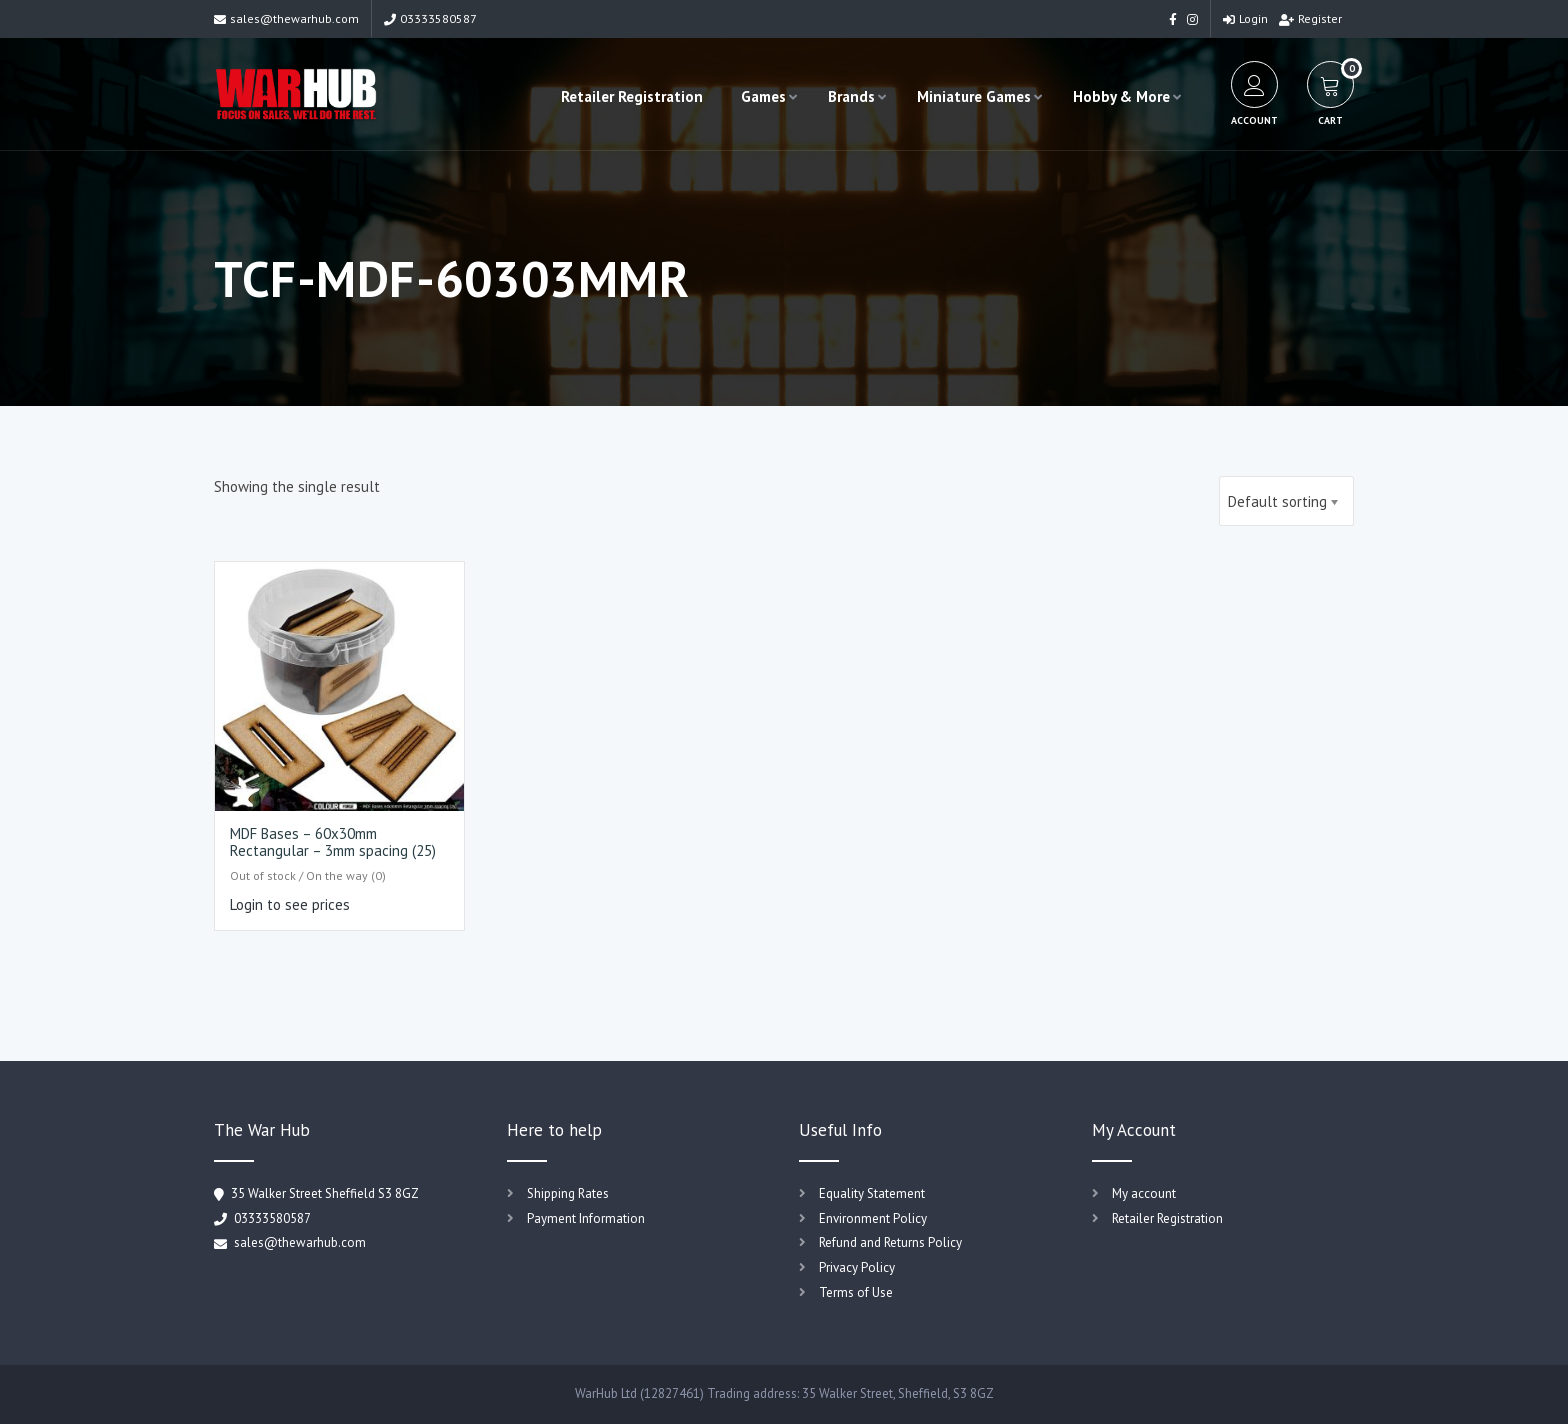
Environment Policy (873, 1218)
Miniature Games (974, 96)
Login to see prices (290, 904)
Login (1245, 18)
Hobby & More (1121, 96)
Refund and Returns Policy (890, 1242)
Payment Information (586, 1218)
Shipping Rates (568, 1193)
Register (1310, 18)
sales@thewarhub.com (286, 18)
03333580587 (430, 18)
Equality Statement (872, 1193)
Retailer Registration (632, 96)
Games (763, 96)
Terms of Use (856, 1292)
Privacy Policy (857, 1267)
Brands (851, 96)
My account (1144, 1193)
